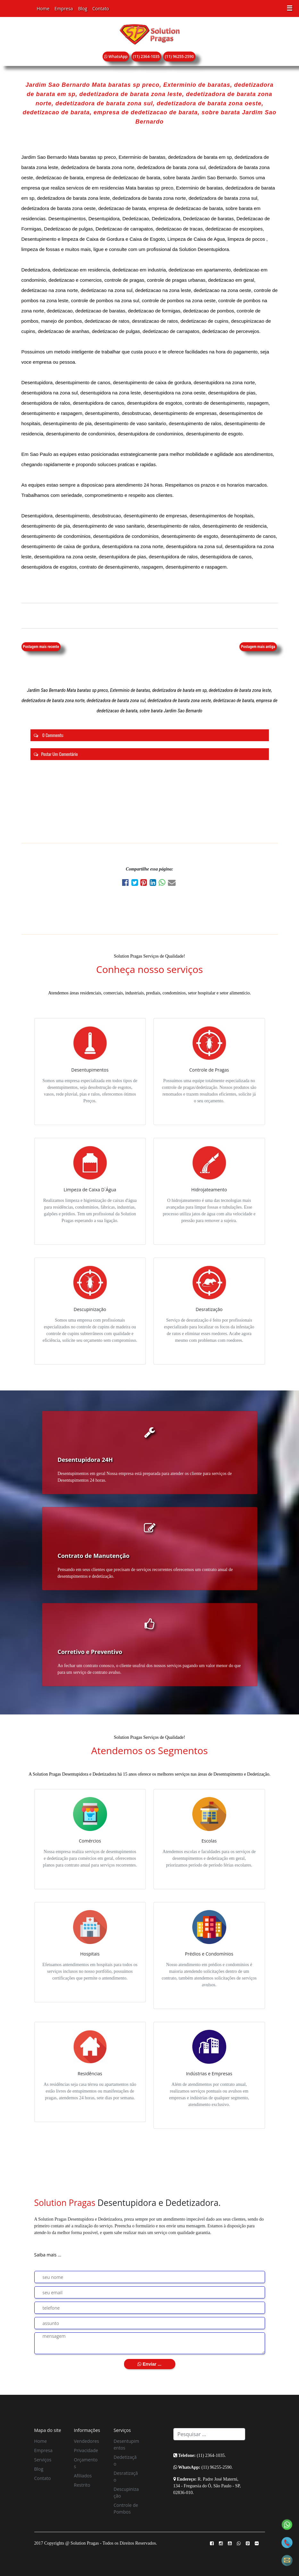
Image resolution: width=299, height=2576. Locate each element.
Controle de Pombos (126, 2508)
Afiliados (83, 2476)
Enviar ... (149, 2364)
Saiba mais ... (48, 2255)
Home (43, 8)
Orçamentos (86, 2463)
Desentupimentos (126, 2444)
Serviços (43, 2460)
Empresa (63, 8)
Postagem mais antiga (258, 646)
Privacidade (86, 2450)
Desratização (126, 2476)
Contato (100, 8)
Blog (82, 8)
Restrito (82, 2485)
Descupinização (126, 2492)
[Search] (209, 2434)
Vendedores (86, 2441)
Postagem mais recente (41, 646)
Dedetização (125, 2460)
